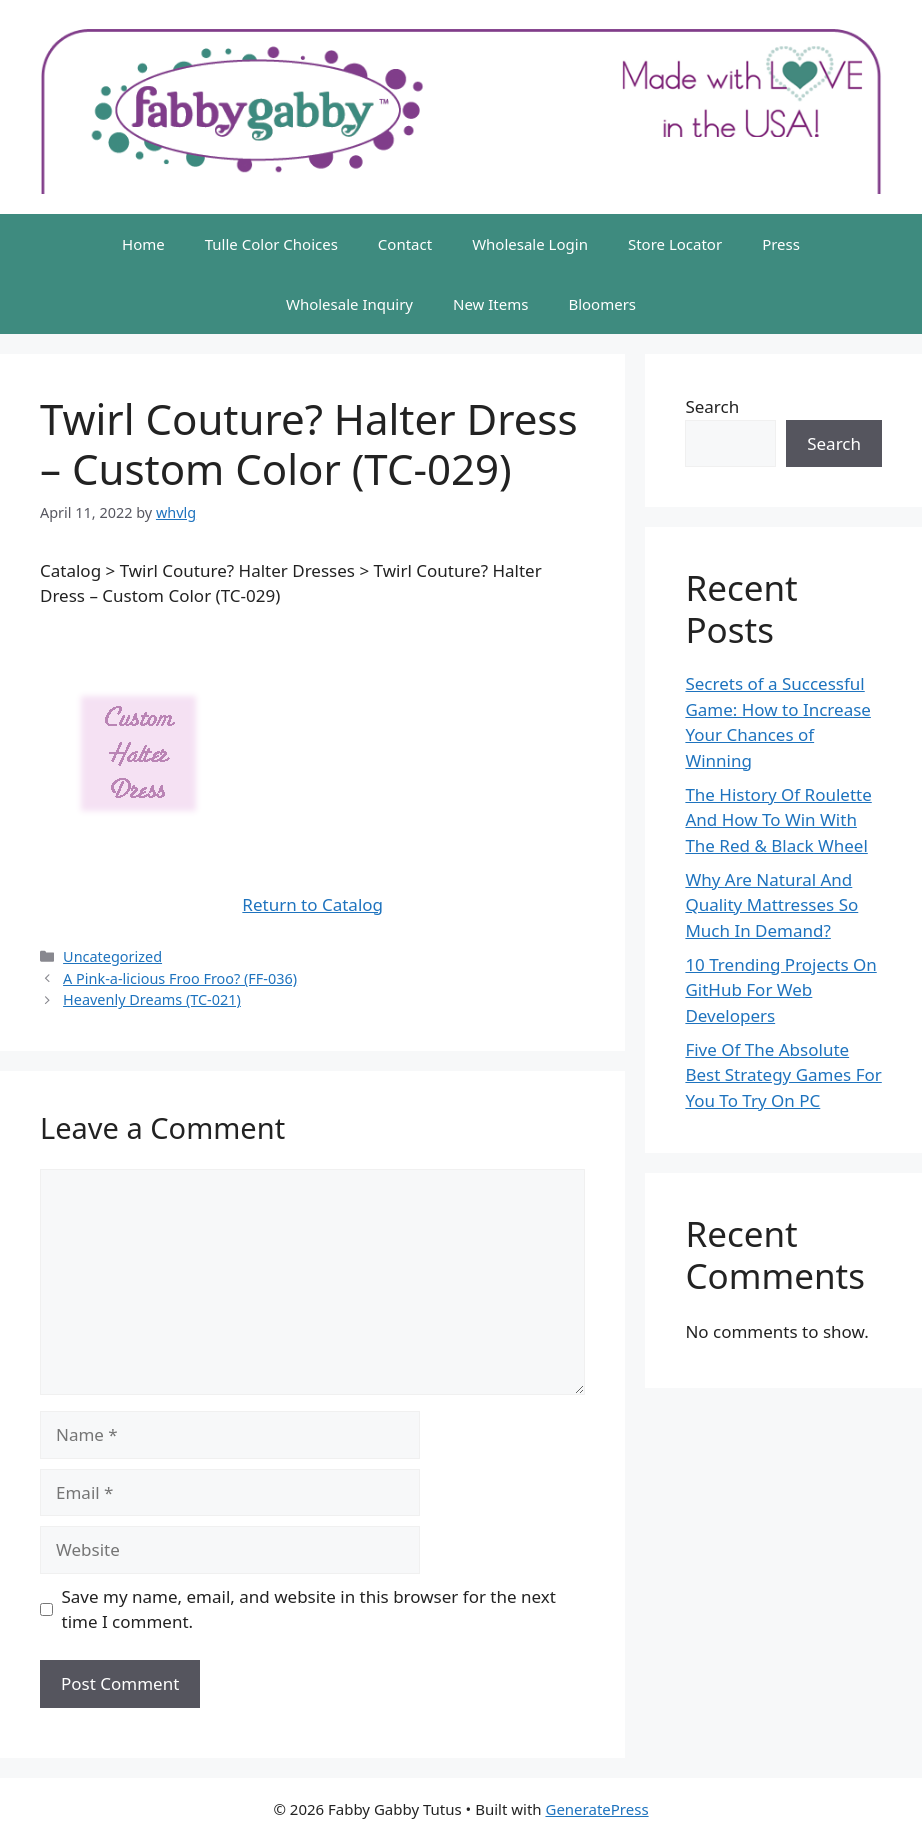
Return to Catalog (312, 904)
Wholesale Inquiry (349, 304)
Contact (405, 244)
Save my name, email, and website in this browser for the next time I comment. (309, 1609)
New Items (490, 304)
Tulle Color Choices (271, 244)
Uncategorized (112, 956)
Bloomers (602, 304)
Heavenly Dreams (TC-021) (152, 999)
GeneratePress (596, 1809)
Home (143, 244)
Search (712, 406)
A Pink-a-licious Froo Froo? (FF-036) (180, 978)
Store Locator (675, 244)
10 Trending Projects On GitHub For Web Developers (780, 990)
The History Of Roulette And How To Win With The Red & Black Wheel (778, 820)
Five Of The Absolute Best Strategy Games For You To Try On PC (783, 1075)
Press (781, 244)
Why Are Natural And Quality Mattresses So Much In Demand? (771, 905)
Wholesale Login (530, 244)
